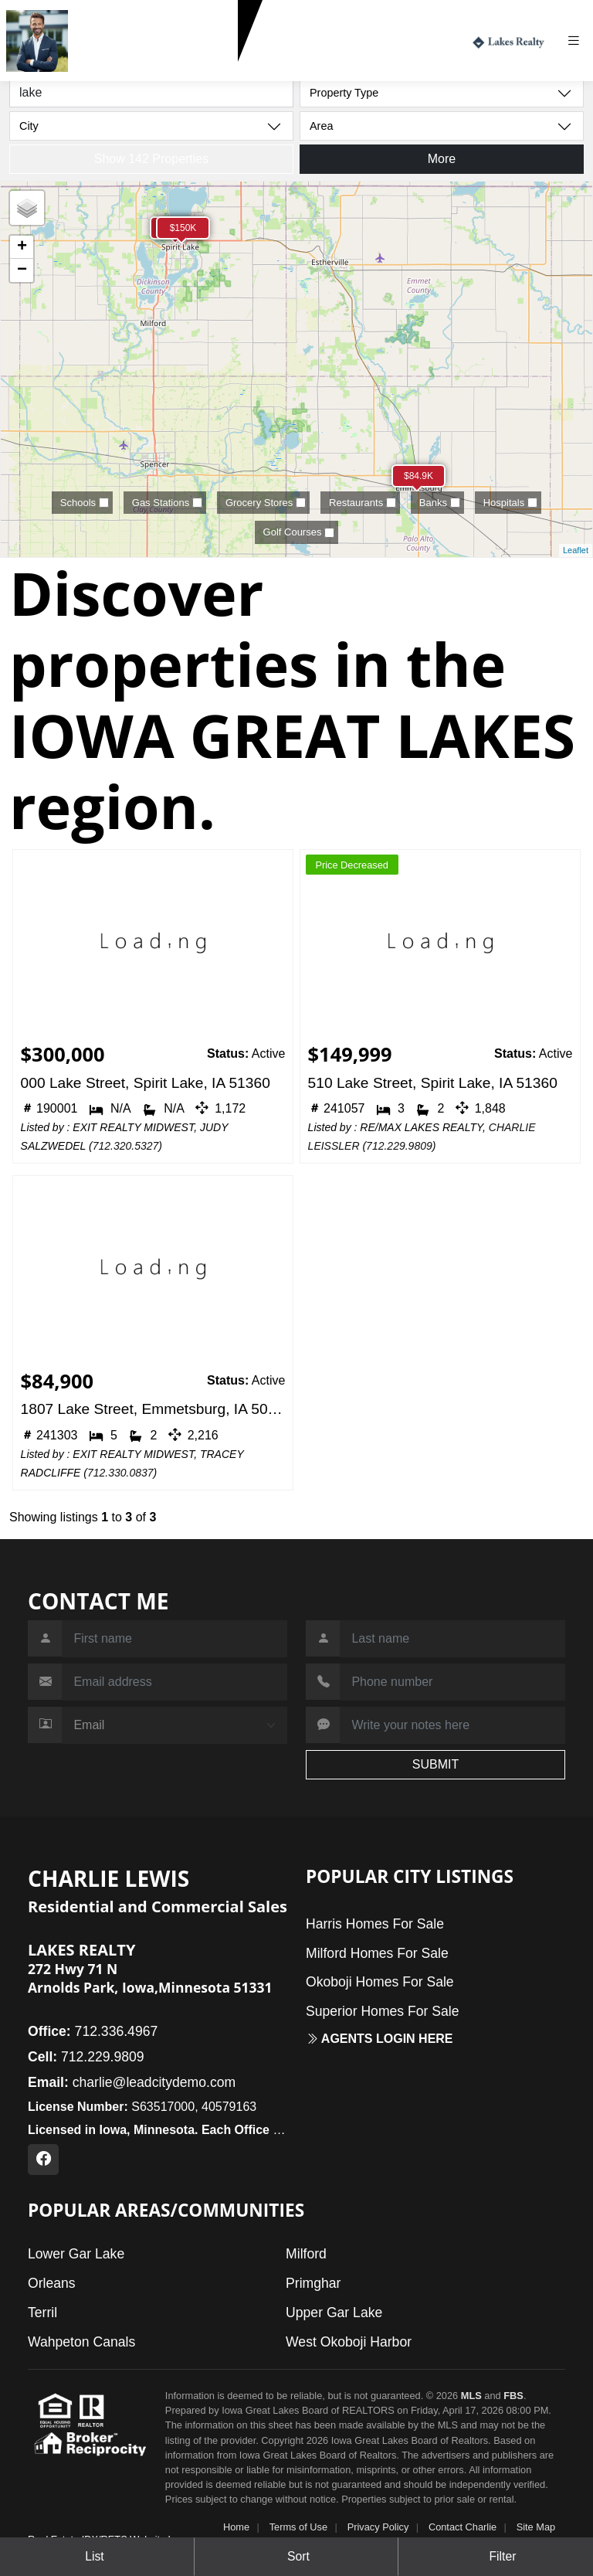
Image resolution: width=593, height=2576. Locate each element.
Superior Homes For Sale (382, 2011)
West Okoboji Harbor (349, 2342)
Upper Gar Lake (334, 2312)
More (442, 158)
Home (236, 2527)
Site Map (536, 2527)
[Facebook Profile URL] (43, 2159)
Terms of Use (298, 2527)
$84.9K (418, 476)
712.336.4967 (93, 2031)
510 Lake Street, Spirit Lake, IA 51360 (432, 1083)
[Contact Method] (174, 1725)
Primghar (313, 2283)
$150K (183, 228)
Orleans (52, 2283)
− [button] (22, 270)
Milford (306, 2254)
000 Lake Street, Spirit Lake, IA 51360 (145, 1083)
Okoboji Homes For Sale (380, 1982)
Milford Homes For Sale (377, 1953)
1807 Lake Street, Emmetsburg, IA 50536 (153, 1409)
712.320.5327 (126, 1146)
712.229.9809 (112, 69)
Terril (42, 2312)
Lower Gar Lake (76, 2254)
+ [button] (22, 247)
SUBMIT (435, 1764)
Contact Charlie (462, 2527)
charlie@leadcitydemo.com (132, 2082)
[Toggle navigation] (579, 40)
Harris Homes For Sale (375, 1924)
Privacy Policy (378, 2527)
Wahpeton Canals (81, 2342)
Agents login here (379, 2038)
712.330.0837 (120, 1472)
